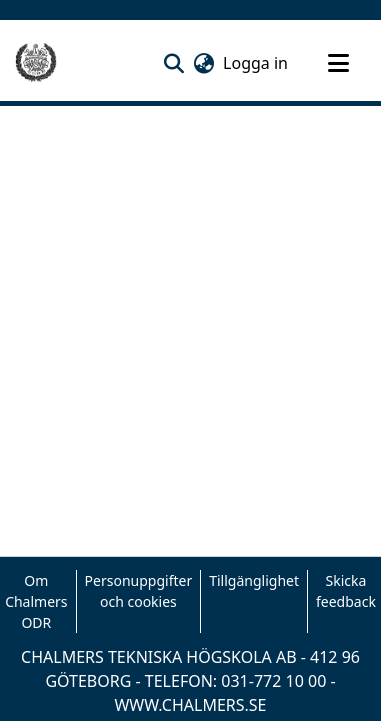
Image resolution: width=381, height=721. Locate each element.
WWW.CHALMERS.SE (190, 705)
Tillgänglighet (254, 580)
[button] (173, 63)
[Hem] (36, 63)
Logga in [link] (256, 63)
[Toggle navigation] (338, 63)
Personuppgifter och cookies (139, 591)
